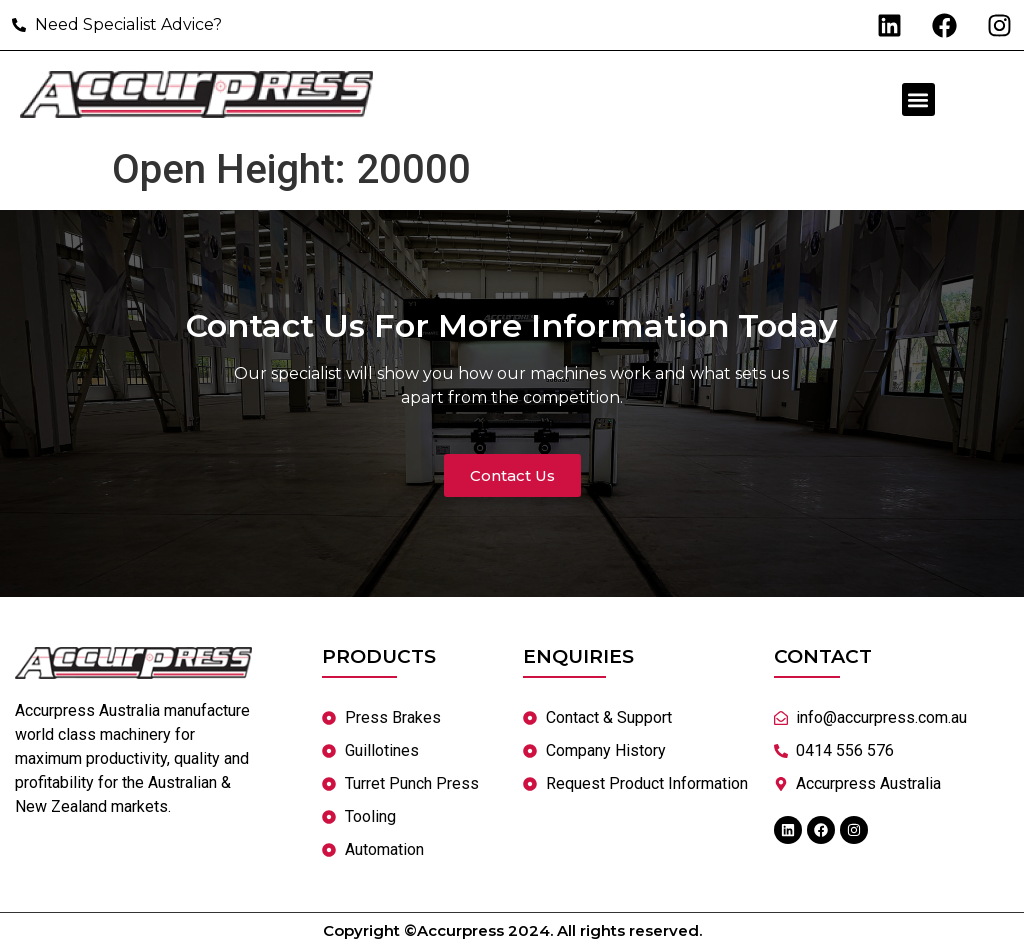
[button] (918, 99)
